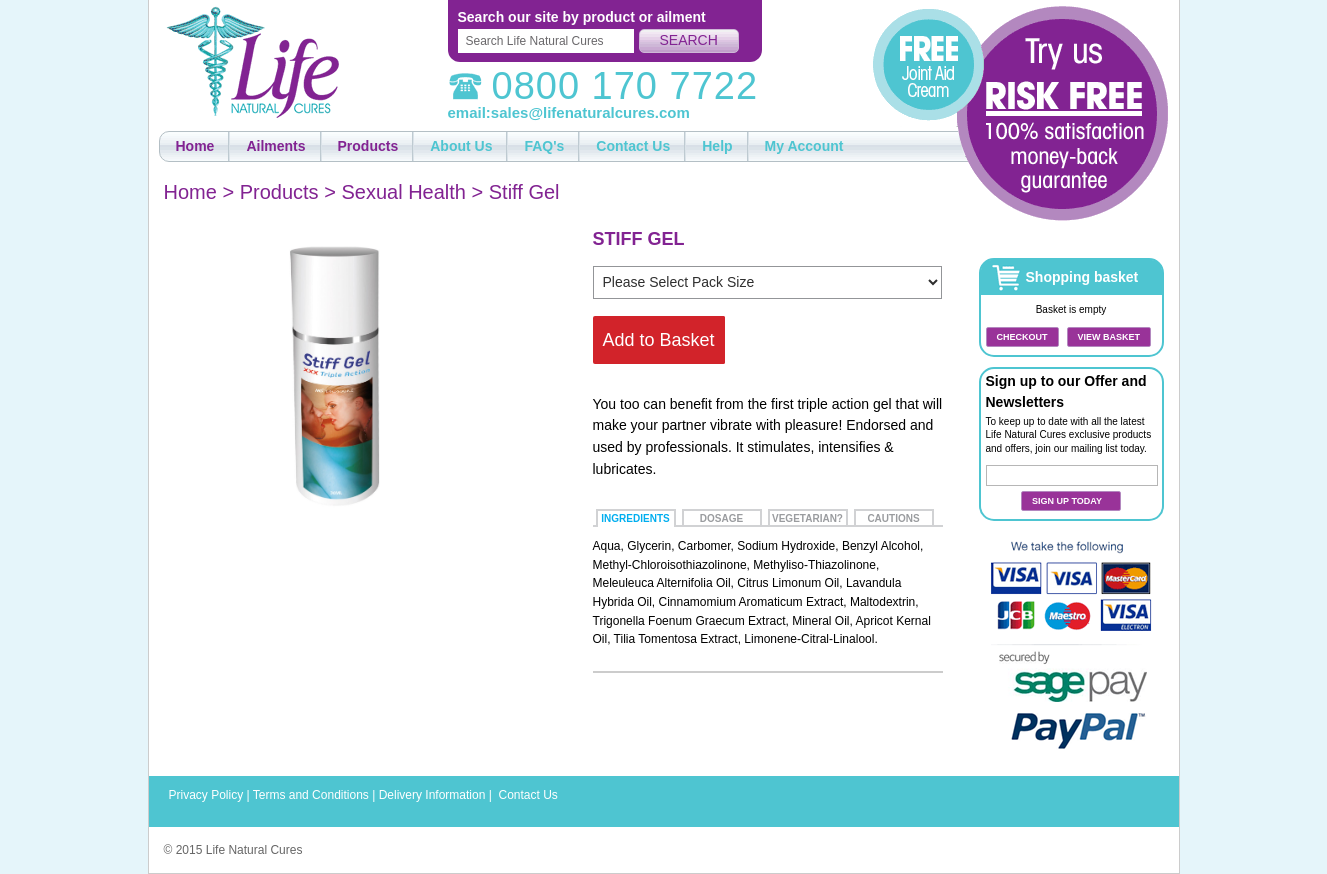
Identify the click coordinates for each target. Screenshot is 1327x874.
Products (279, 192)
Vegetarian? (807, 518)
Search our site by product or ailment (582, 17)
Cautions (893, 518)
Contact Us (527, 795)
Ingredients (635, 518)
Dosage (721, 518)
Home (190, 192)
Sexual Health (403, 192)
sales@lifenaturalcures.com (590, 112)
